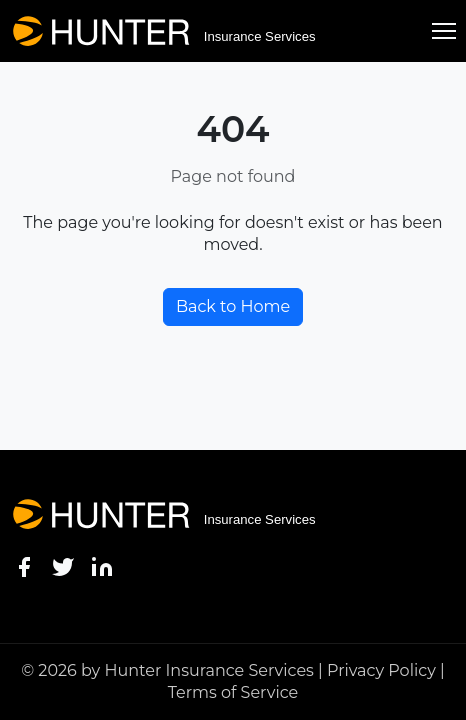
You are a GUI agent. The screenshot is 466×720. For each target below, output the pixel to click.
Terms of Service (233, 692)
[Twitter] (63, 566)
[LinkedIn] (102, 566)
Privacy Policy (381, 670)
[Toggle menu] (444, 31)
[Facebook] (24, 566)
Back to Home (233, 306)
